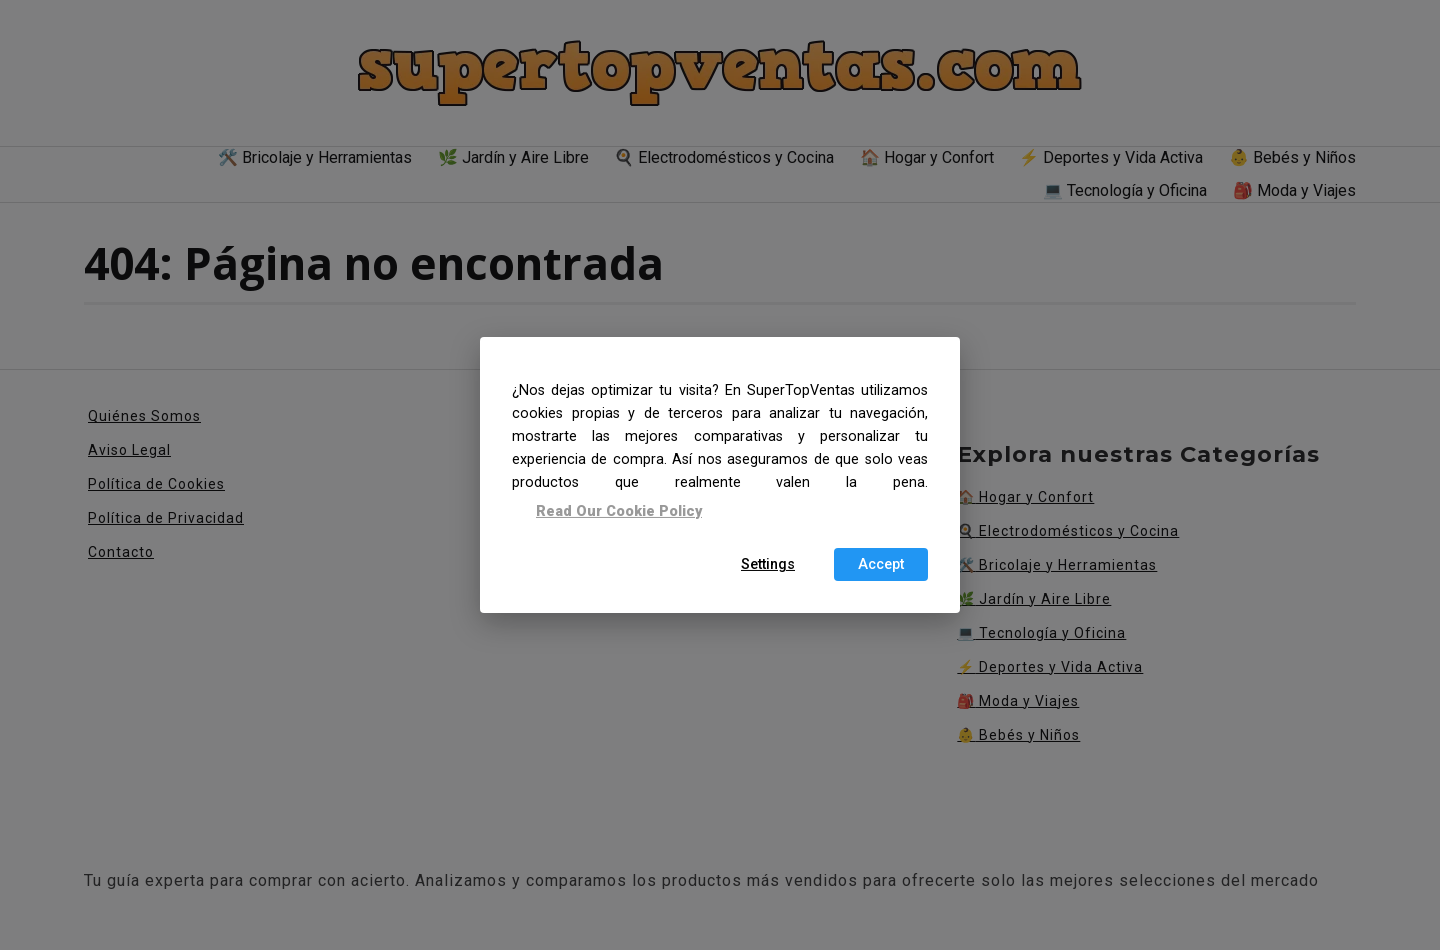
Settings (768, 564)
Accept (881, 564)
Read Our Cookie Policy (619, 510)
